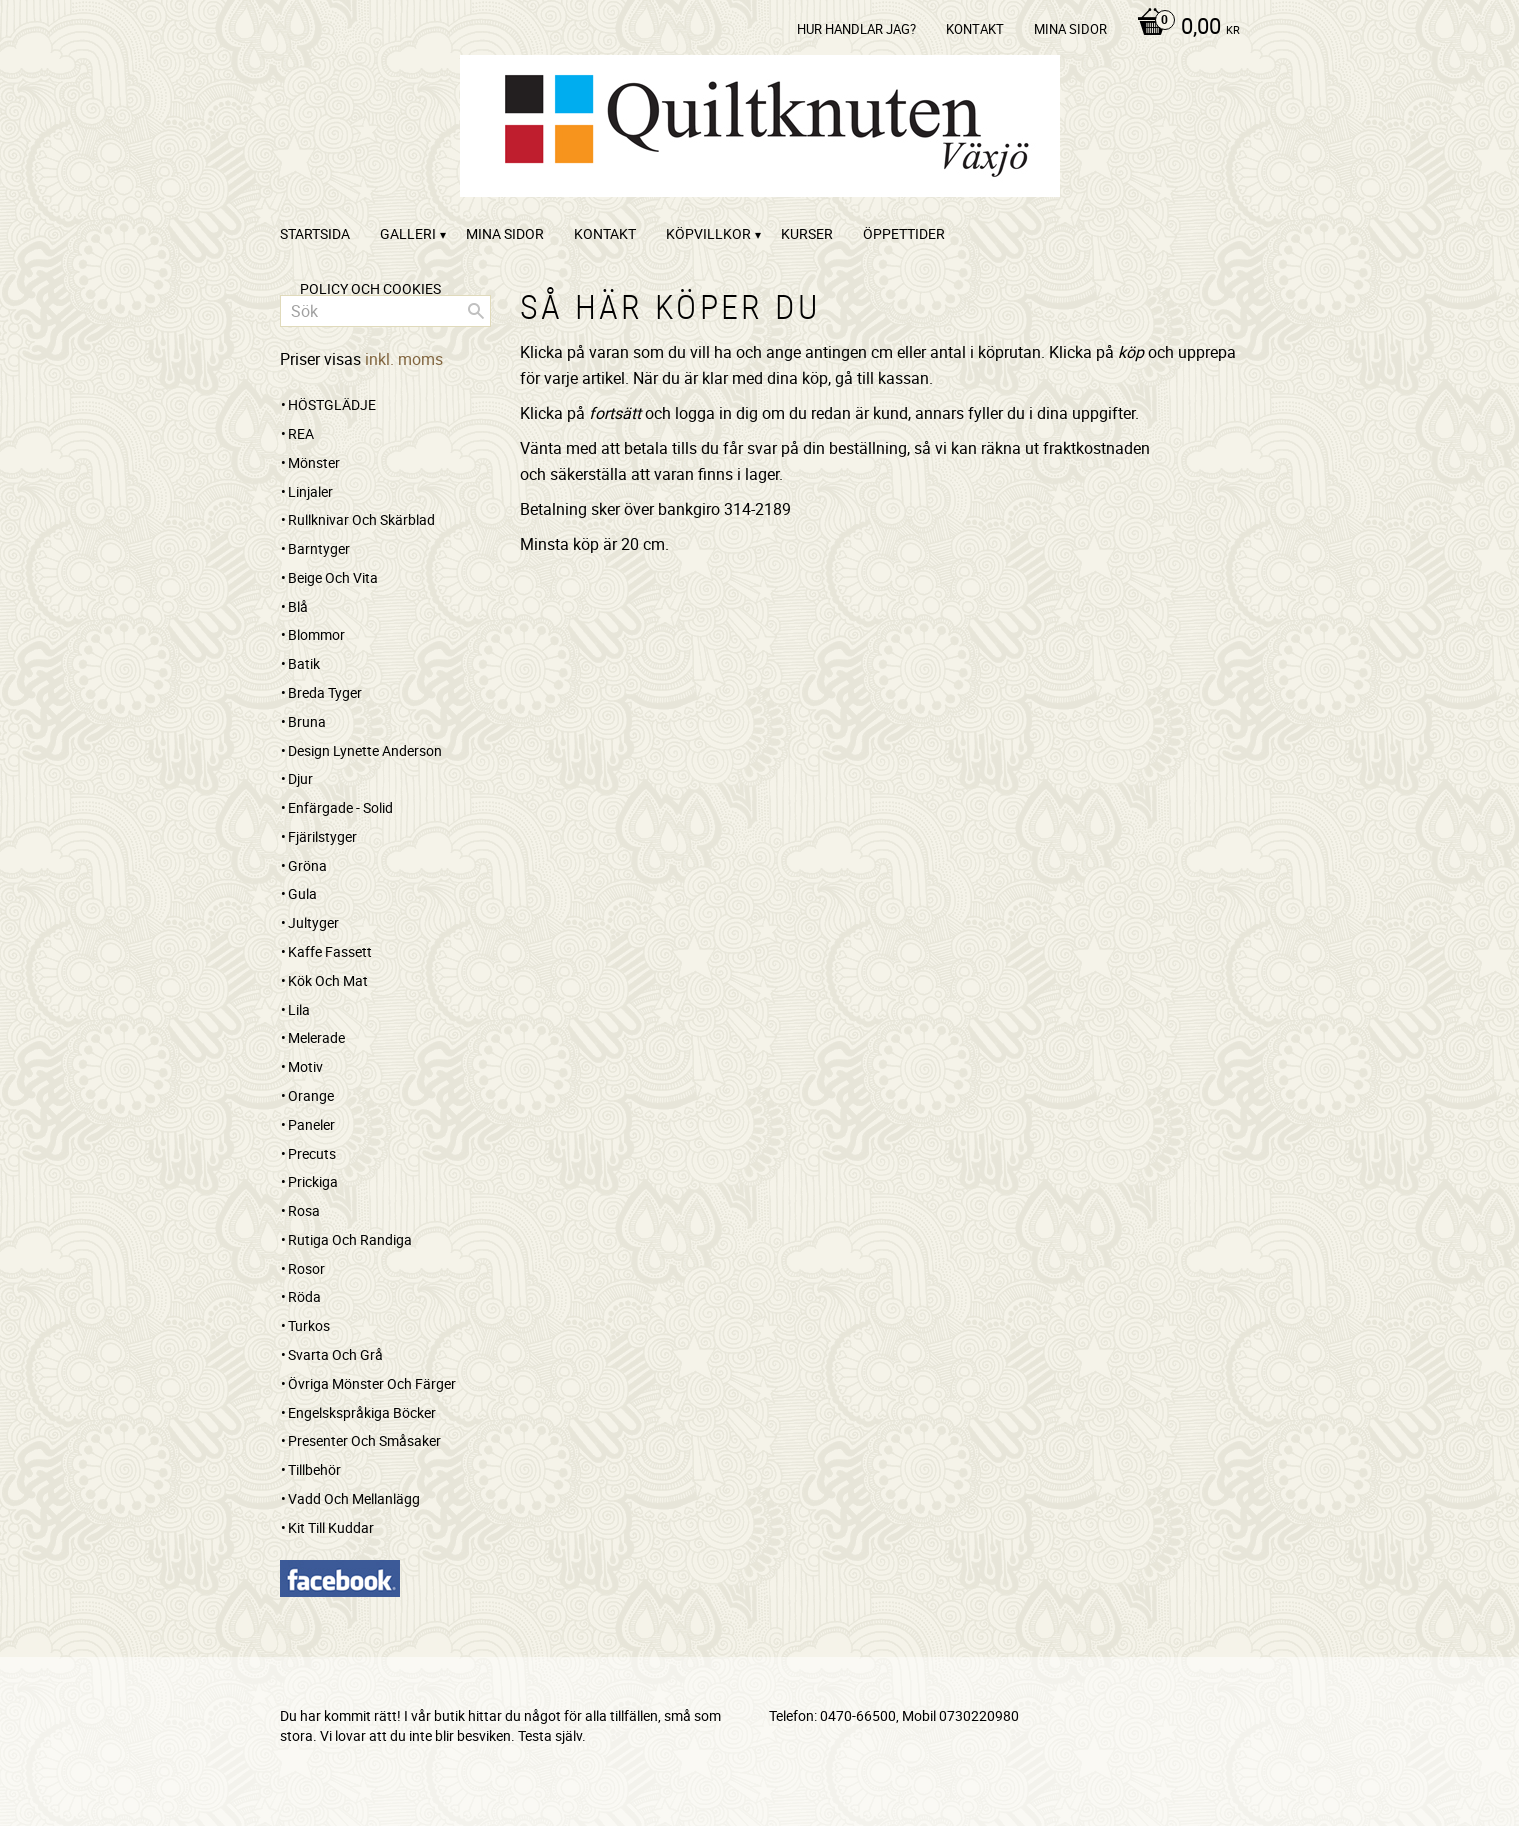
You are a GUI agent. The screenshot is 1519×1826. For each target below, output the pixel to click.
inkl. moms (404, 359)
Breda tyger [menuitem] (325, 692)
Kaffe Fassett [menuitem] (330, 951)
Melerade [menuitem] (316, 1037)
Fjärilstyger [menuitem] (322, 836)
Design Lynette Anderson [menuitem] (365, 750)
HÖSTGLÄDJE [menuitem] (332, 404)
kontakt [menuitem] (975, 29)
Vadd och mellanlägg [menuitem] (354, 1498)
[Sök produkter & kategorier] (385, 311)
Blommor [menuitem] (316, 634)
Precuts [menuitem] (312, 1153)
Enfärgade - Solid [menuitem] (340, 807)
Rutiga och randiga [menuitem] (350, 1239)
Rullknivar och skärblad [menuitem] (361, 519)
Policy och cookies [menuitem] (370, 288)
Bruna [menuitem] (307, 721)
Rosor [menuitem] (306, 1268)
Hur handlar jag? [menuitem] (856, 29)
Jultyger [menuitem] (313, 922)
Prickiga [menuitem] (313, 1181)
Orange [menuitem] (311, 1095)
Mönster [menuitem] (314, 462)
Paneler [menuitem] (311, 1124)
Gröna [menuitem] (307, 865)
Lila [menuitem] (299, 1009)
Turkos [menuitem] (309, 1325)
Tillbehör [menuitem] (314, 1469)
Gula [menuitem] (302, 893)
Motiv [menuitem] (305, 1066)
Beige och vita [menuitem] (333, 577)
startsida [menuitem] (315, 233)
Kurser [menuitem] (807, 233)
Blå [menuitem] (298, 606)
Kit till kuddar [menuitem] (331, 1527)
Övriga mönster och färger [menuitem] (372, 1383)
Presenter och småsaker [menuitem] (364, 1440)
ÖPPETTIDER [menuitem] (904, 233)
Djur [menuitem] (300, 778)
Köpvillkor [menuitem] (708, 233)
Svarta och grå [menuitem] (335, 1354)
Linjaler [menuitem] (310, 491)
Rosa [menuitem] (304, 1210)
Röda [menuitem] (304, 1296)
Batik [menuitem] (304, 663)
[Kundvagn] (1183, 28)
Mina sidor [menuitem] (1070, 29)
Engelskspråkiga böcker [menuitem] (362, 1412)
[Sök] (476, 311)
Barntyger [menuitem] (319, 548)
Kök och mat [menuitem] (328, 980)
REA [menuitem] (301, 433)
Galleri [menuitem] (408, 233)
